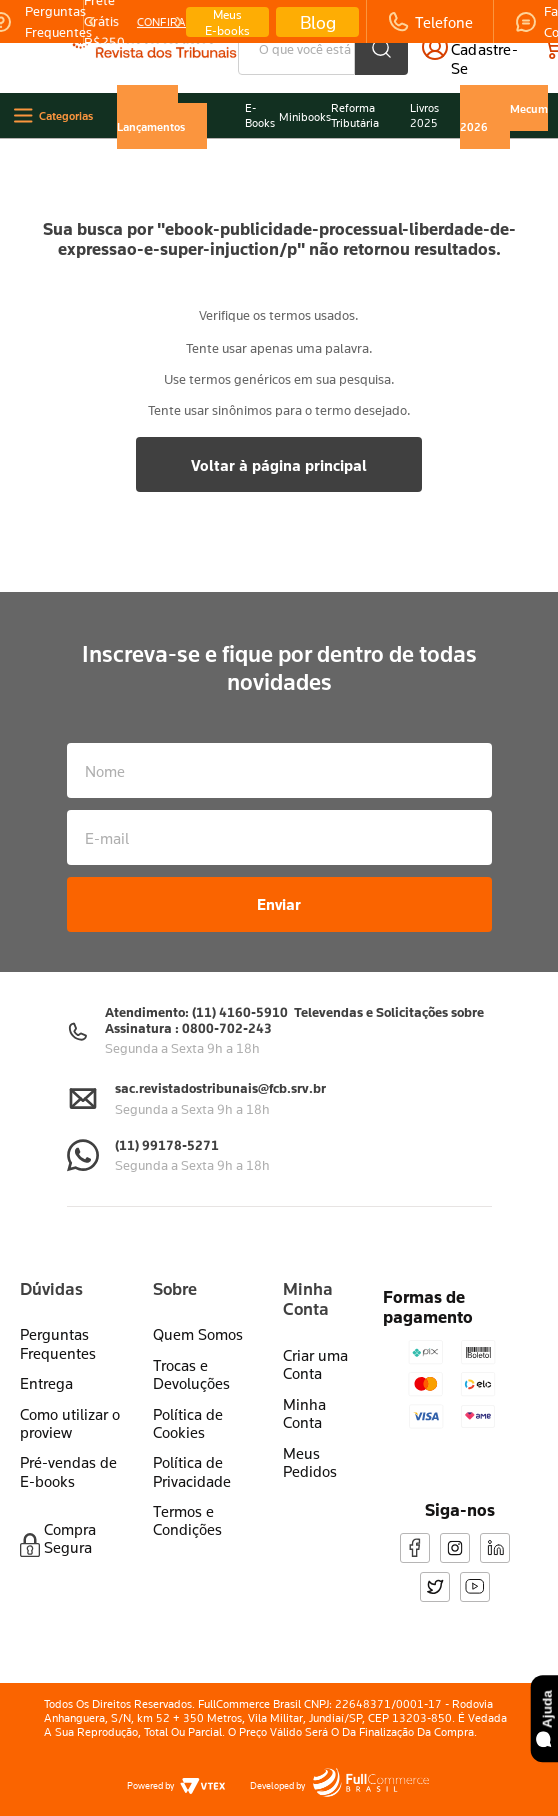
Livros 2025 (424, 115)
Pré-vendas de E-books (68, 1452)
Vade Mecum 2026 (504, 116)
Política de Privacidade (192, 1452)
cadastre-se (493, 58)
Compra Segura (70, 1518)
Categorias (66, 115)
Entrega (46, 1363)
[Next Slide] (178, 22)
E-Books (260, 115)
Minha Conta (304, 1393)
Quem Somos (198, 1315)
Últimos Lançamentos (151, 116)
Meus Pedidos (310, 1442)
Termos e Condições (187, 1500)
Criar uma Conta (315, 1344)
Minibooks (305, 116)
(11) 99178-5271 (167, 1125)
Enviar (279, 885)
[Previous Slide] (92, 22)
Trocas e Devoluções (191, 1354)
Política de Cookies (188, 1403)
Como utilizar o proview (70, 1403)
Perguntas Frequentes (58, 1324)
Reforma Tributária (355, 115)
